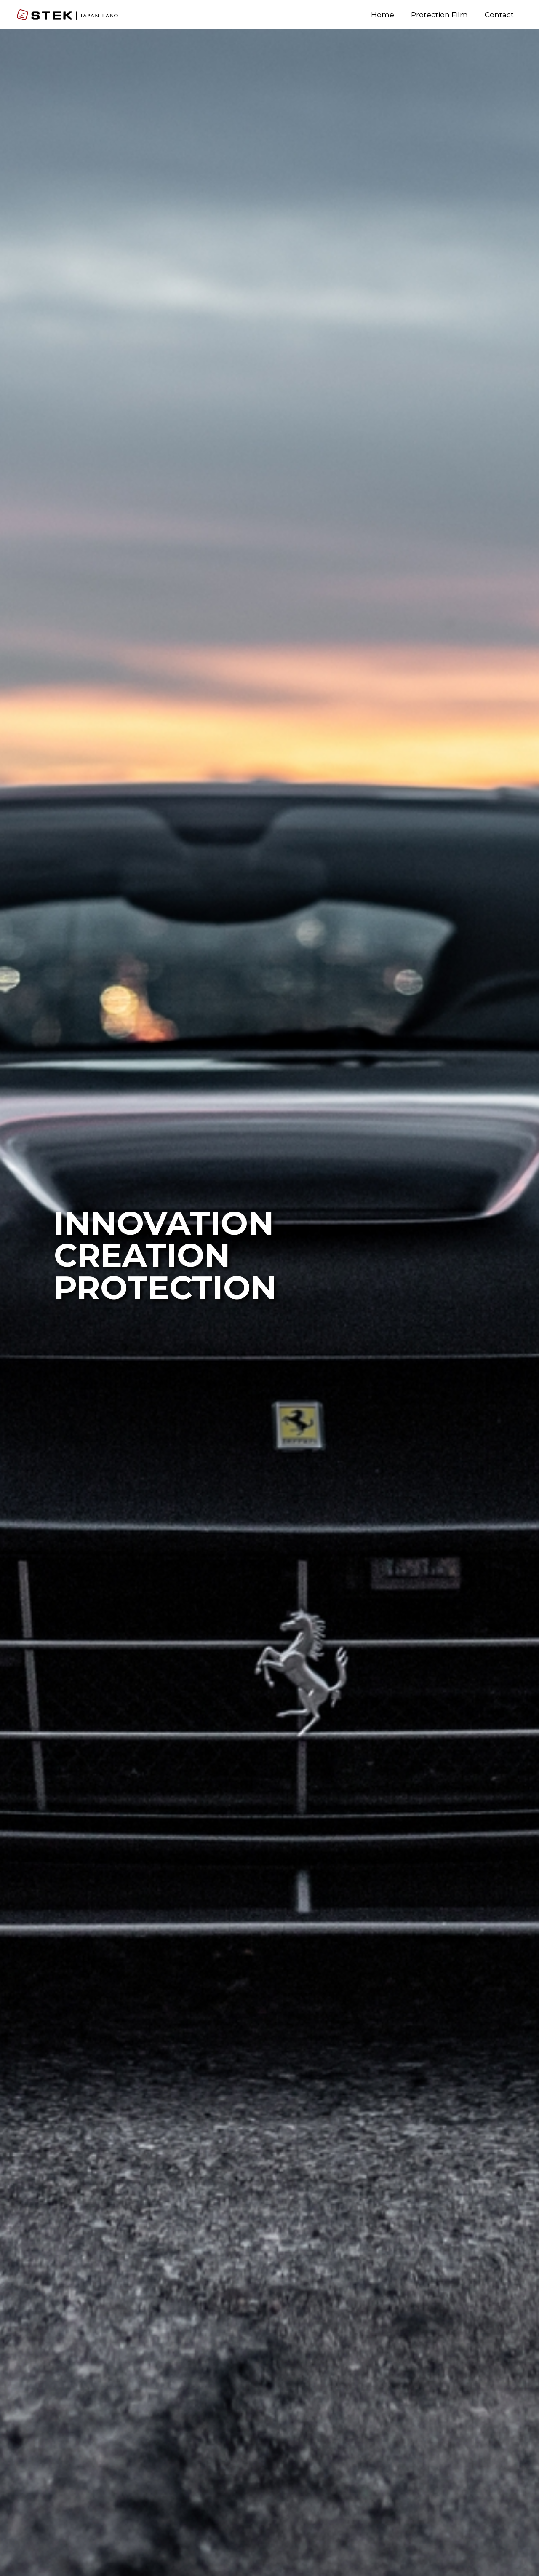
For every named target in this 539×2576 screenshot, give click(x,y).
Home (382, 15)
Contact (499, 15)
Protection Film (439, 15)
